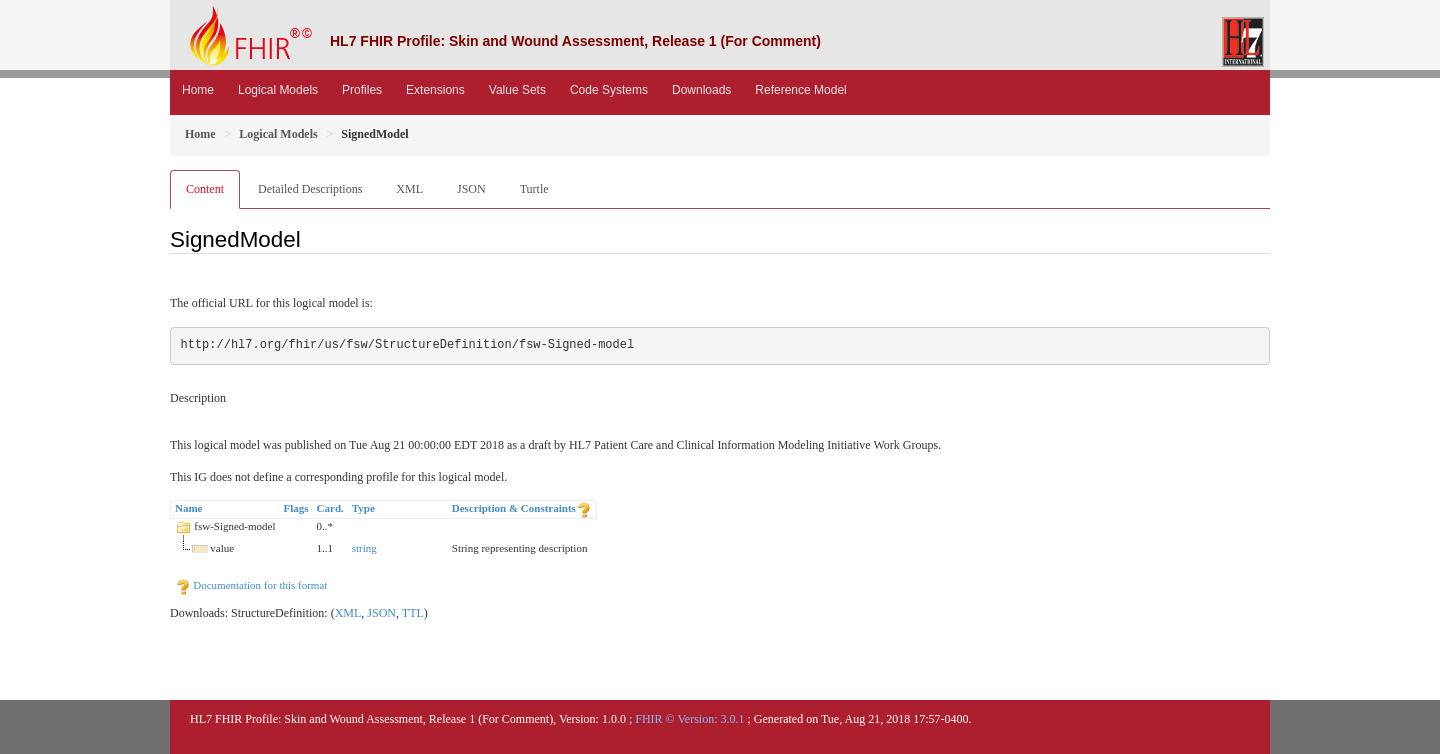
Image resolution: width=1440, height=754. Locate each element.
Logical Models (278, 90)
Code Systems (609, 90)
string (364, 548)
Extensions (435, 90)
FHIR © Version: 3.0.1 (689, 719)
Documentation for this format (251, 585)
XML (409, 189)
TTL (413, 613)
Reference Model (800, 90)
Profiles (362, 90)
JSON (471, 189)
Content (205, 189)
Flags (296, 508)
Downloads (701, 90)
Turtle (534, 189)
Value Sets (517, 90)
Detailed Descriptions (310, 189)
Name (189, 508)
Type (363, 508)
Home (198, 90)
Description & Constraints (514, 508)
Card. (330, 508)
